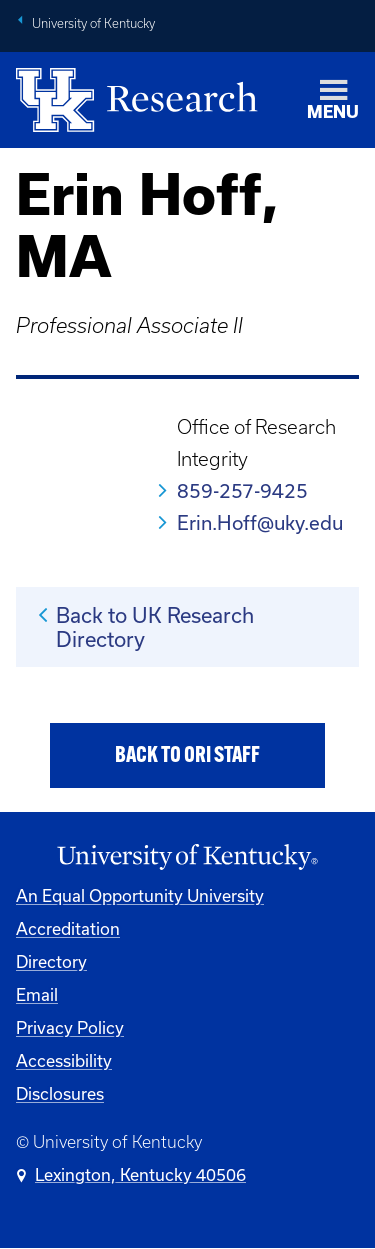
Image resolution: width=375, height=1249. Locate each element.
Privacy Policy (70, 1027)
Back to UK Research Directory (155, 627)
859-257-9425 (242, 490)
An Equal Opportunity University (140, 895)
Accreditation (68, 928)
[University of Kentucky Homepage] (187, 857)
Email (37, 994)
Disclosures (60, 1093)
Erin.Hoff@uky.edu (260, 522)
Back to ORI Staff (187, 756)
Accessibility (64, 1060)
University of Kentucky (93, 23)
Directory (51, 961)
